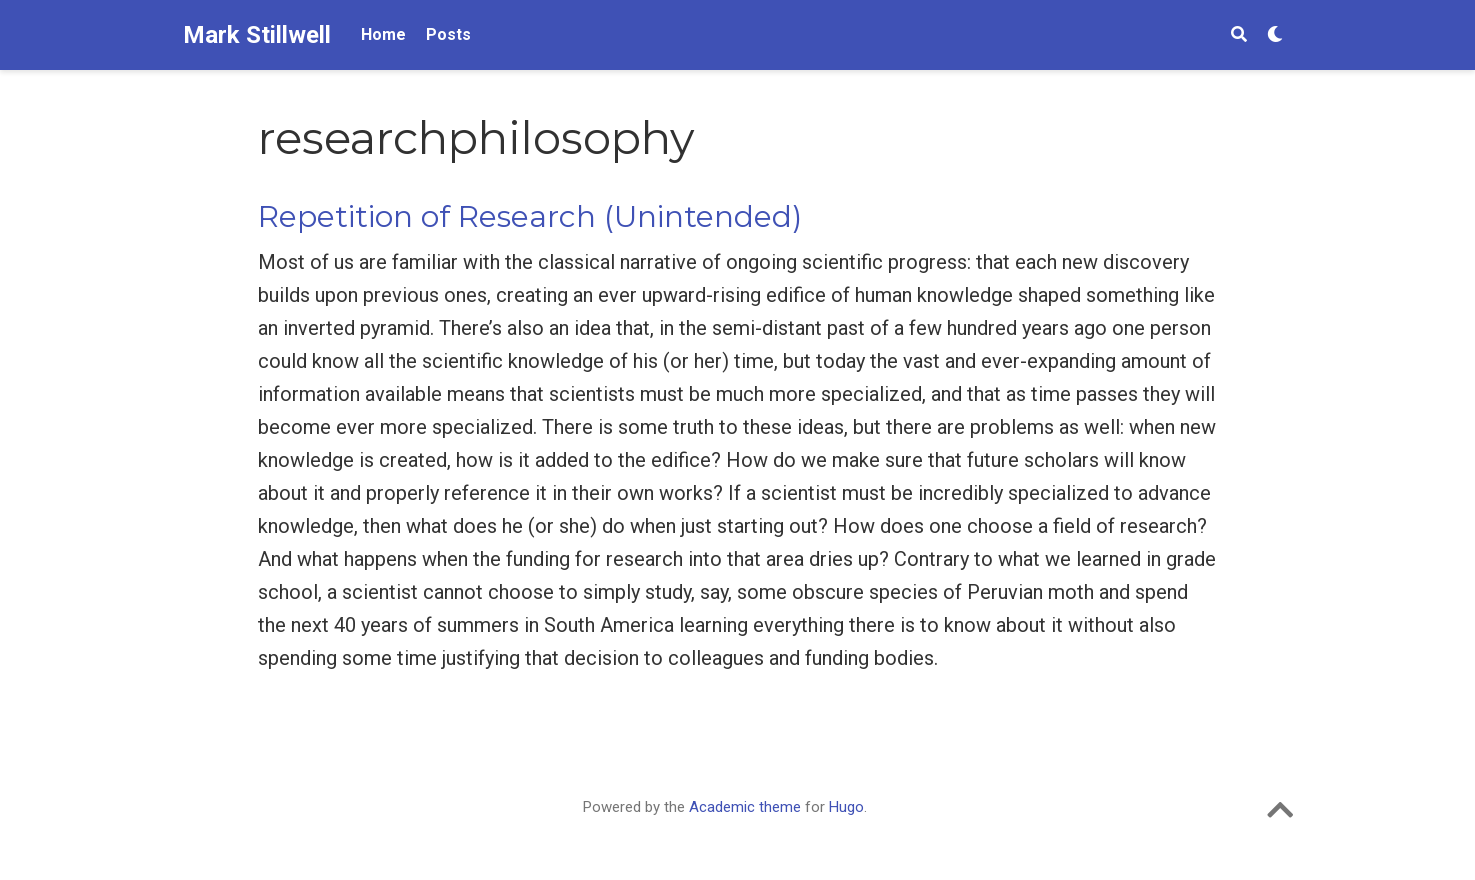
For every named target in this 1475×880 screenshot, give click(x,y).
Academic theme (745, 807)
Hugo (846, 807)
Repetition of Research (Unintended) (530, 216)
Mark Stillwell (257, 35)
